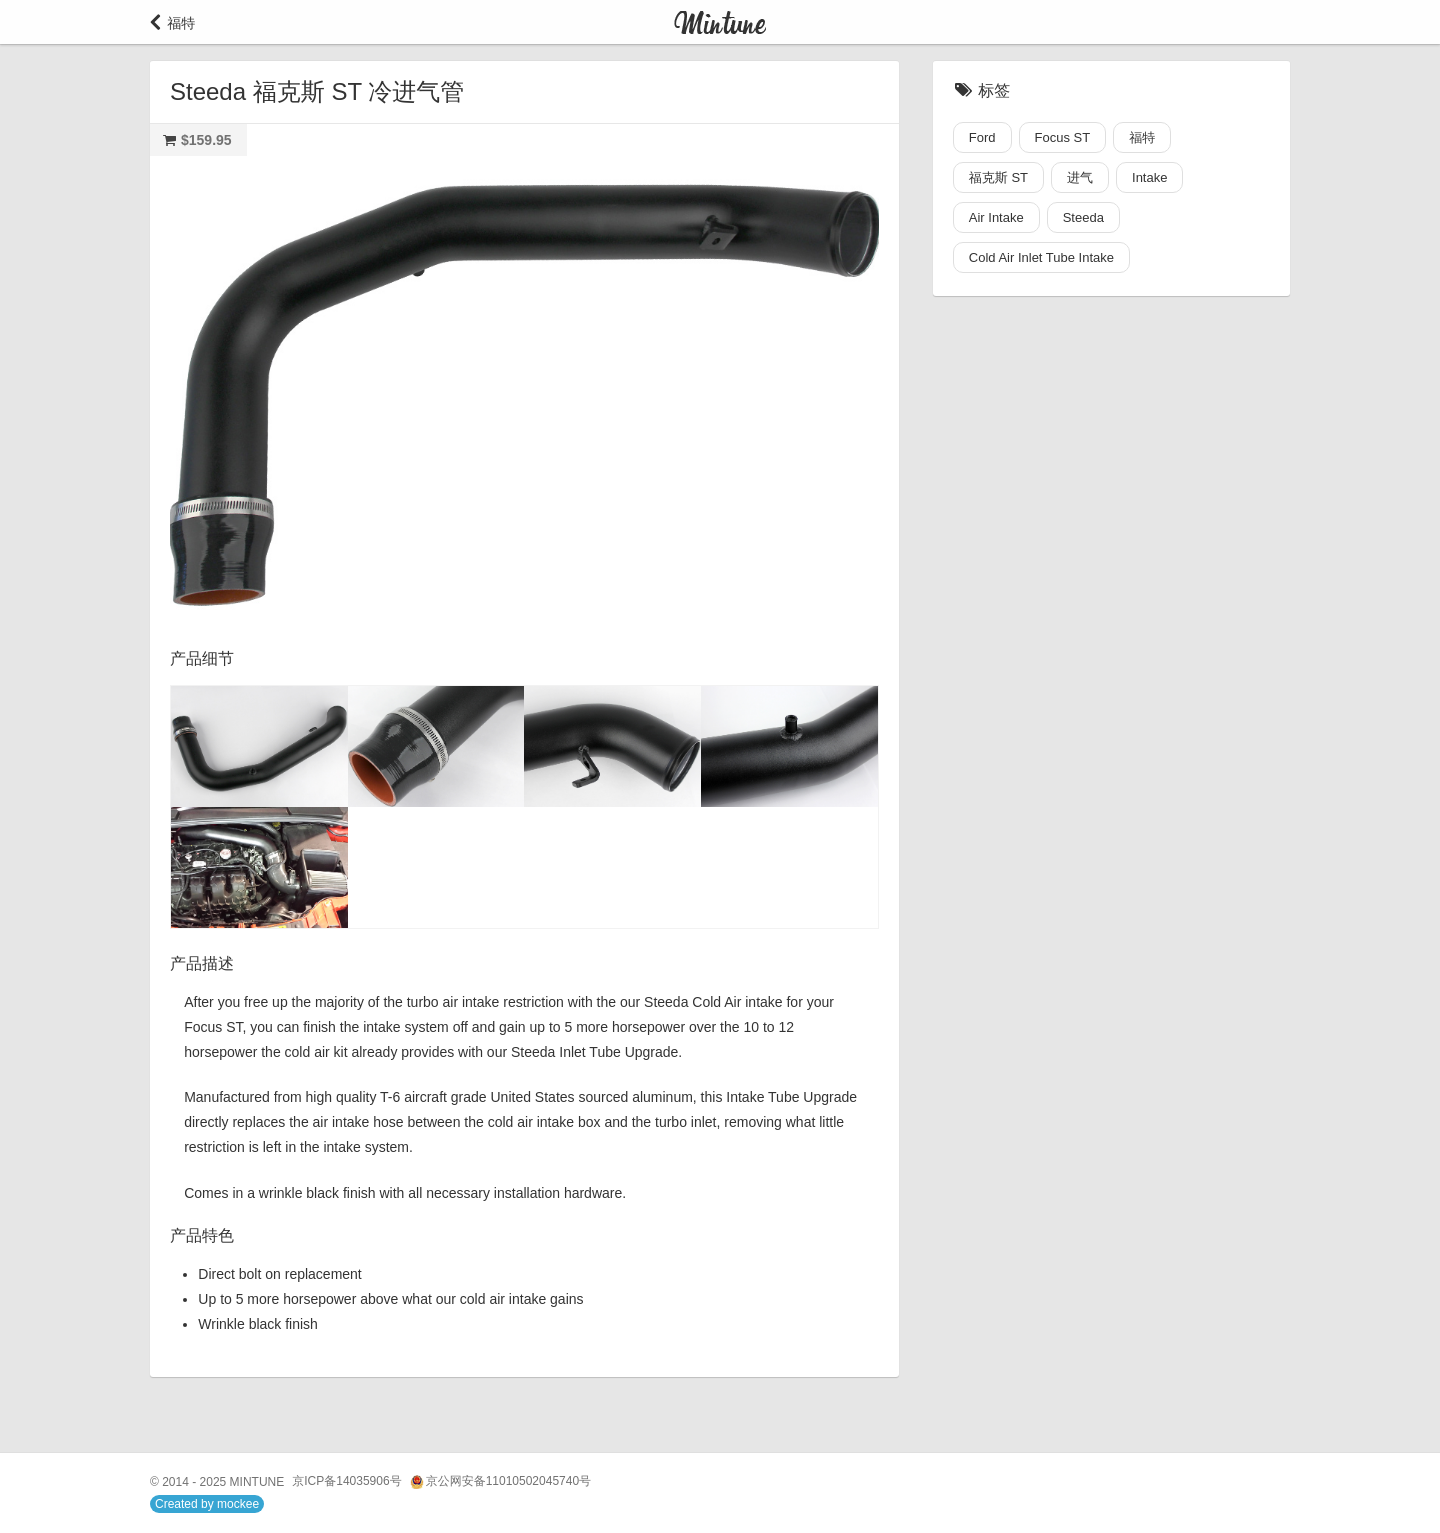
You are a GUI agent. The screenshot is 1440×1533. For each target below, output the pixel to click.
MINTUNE (257, 1482)
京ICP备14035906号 (346, 1481)
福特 (1142, 137)
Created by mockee (207, 1504)
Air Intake (996, 217)
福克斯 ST (998, 177)
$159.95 (206, 140)
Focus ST (1063, 137)
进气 (1080, 177)
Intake (1149, 177)
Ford (982, 137)
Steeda (1083, 217)
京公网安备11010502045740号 (500, 1481)
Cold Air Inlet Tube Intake (1041, 257)
